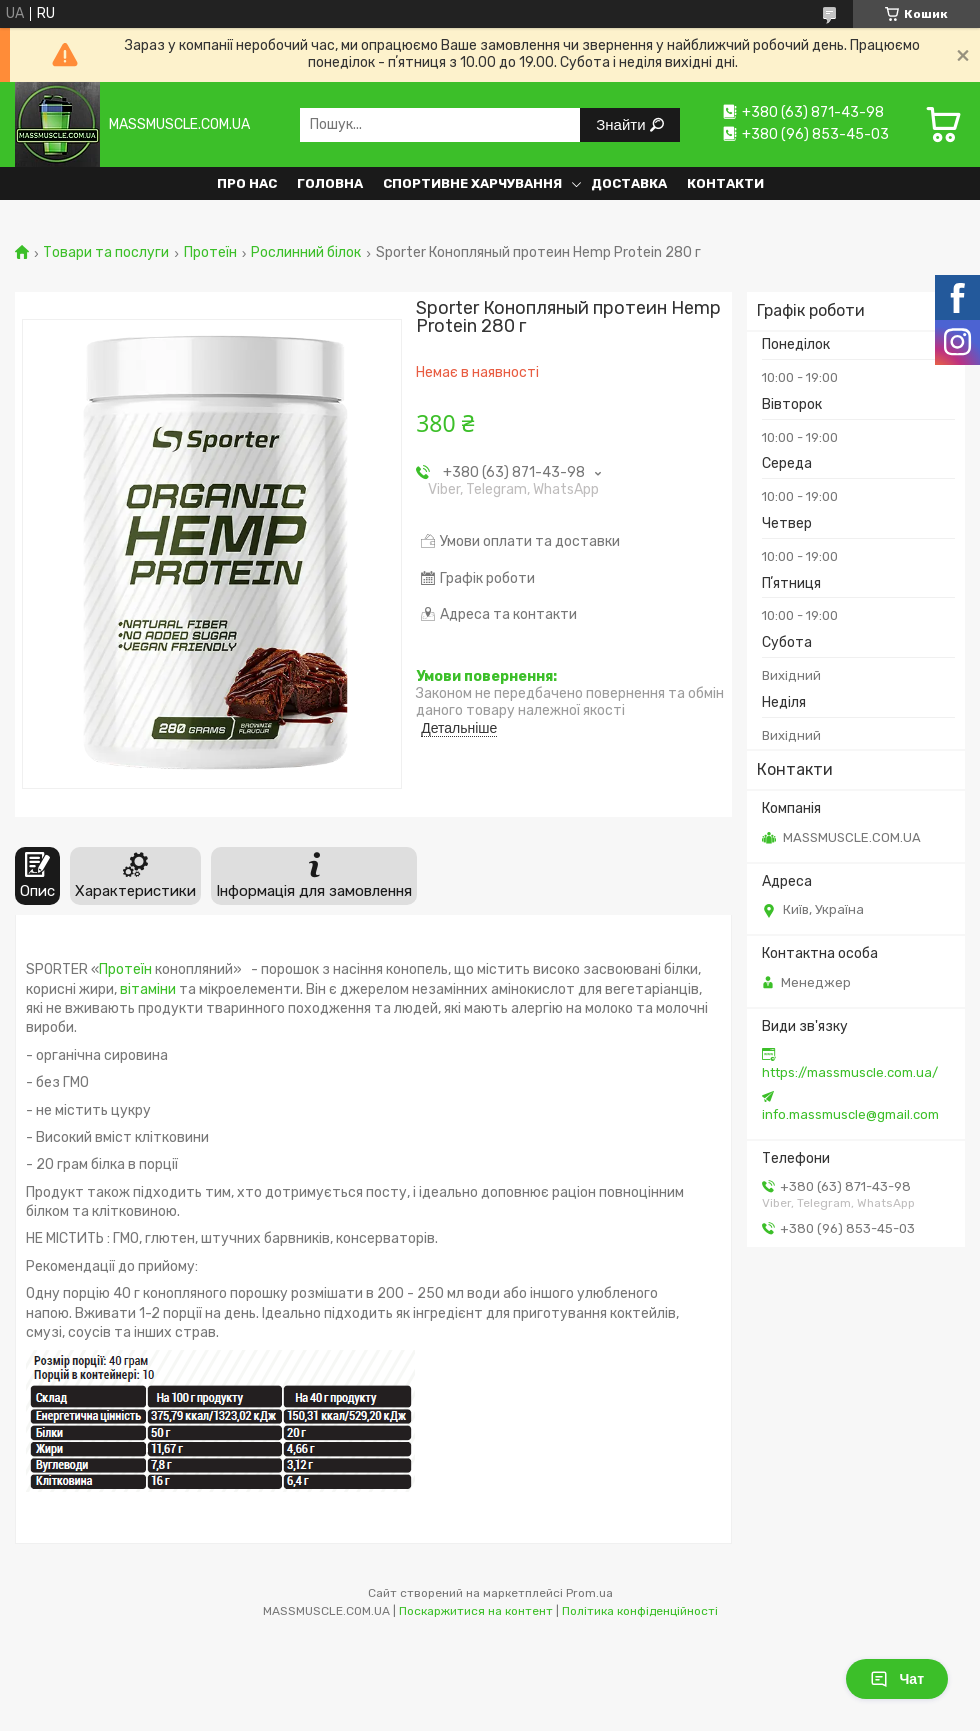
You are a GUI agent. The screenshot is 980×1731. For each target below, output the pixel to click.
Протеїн (210, 253)
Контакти (725, 183)
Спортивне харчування (472, 183)
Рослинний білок (306, 253)
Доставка (629, 183)
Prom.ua (589, 1593)
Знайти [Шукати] (622, 124)
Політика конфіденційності (640, 1611)
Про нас (247, 183)
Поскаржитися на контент (476, 1611)
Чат (897, 1679)
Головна (330, 183)
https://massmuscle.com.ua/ (850, 1072)
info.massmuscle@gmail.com (850, 1114)
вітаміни (148, 989)
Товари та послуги (106, 253)
